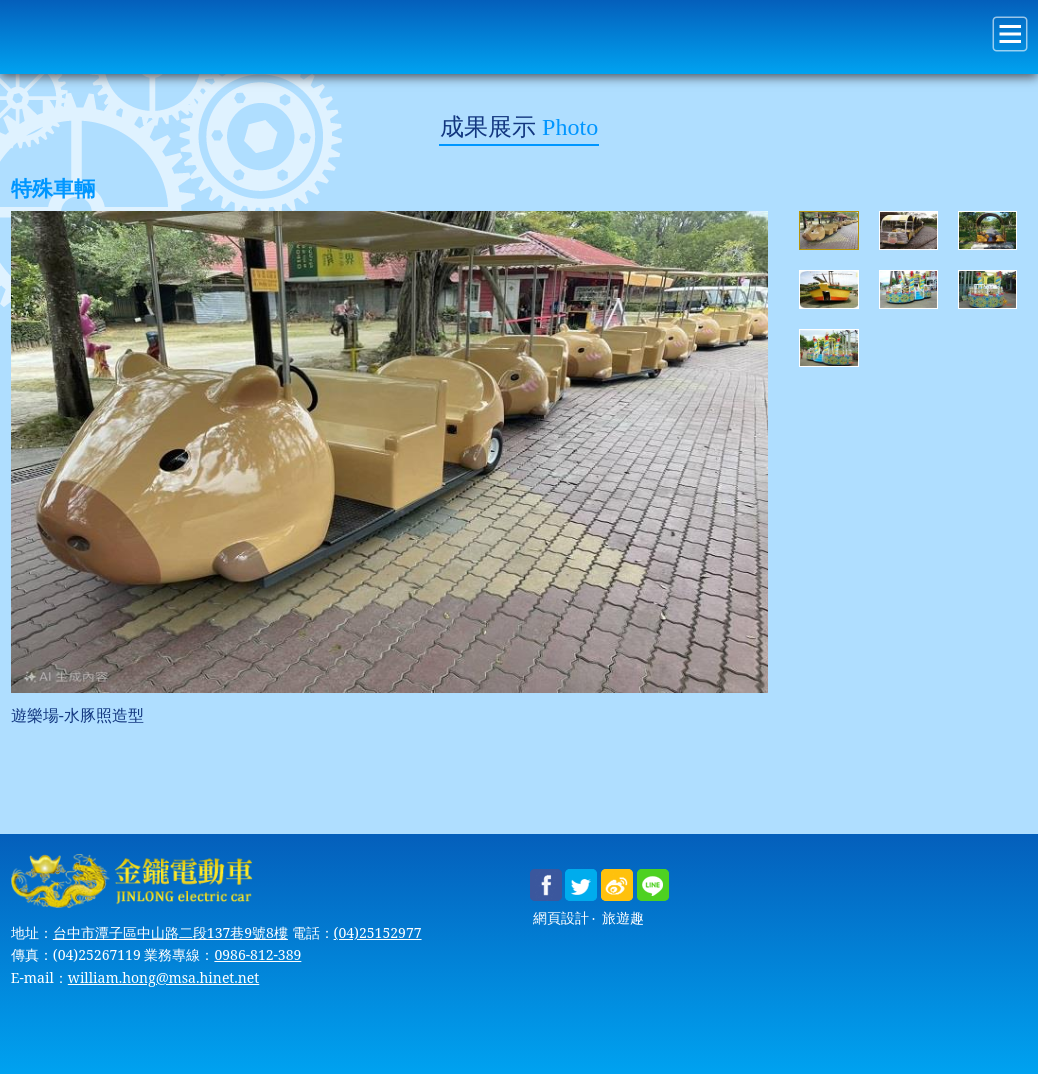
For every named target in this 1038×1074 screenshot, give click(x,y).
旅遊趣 (623, 918)
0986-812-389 (257, 954)
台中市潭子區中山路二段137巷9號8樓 (170, 932)
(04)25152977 (378, 932)
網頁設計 (561, 918)
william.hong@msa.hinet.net (163, 977)
